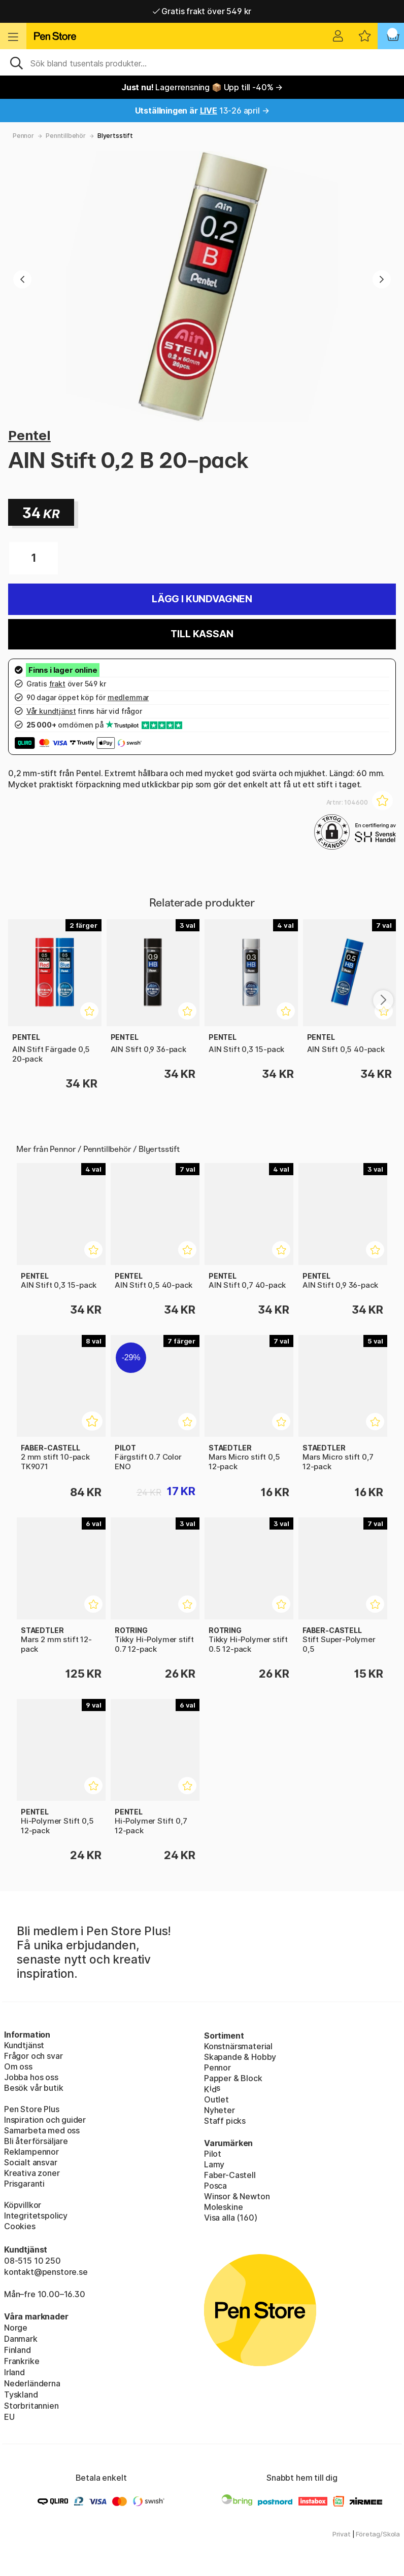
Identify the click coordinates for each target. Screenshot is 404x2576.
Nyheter (219, 2110)
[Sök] (202, 62)
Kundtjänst (24, 2045)
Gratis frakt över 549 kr (202, 11)
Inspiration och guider (45, 2120)
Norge (15, 2328)
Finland (17, 2350)
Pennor (23, 135)
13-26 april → (202, 110)
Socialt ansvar (30, 2162)
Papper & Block (233, 2078)
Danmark (21, 2339)
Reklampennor (31, 2152)
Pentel (29, 435)
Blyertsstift (115, 135)
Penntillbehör (66, 135)
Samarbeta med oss (42, 2130)
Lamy (214, 2164)
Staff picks (225, 2121)
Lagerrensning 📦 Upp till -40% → (202, 87)
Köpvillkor (22, 2205)
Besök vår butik (33, 2088)
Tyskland (21, 2394)
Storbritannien (31, 2406)
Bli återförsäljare (36, 2141)
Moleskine (223, 2207)
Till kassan (202, 634)
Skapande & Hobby (240, 2057)
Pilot (212, 2154)
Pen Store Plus (31, 2109)
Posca (215, 2186)
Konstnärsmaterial (238, 2046)
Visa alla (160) (230, 2217)
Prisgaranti (24, 2184)
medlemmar (128, 697)
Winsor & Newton (237, 2196)
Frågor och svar (33, 2056)
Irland (14, 2372)
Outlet (216, 2099)
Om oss (18, 2066)
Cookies (20, 2226)
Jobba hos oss (31, 2077)
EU (9, 2417)
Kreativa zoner (32, 2173)
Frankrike (21, 2361)
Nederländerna (32, 2383)
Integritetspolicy (36, 2215)
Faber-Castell (230, 2175)
